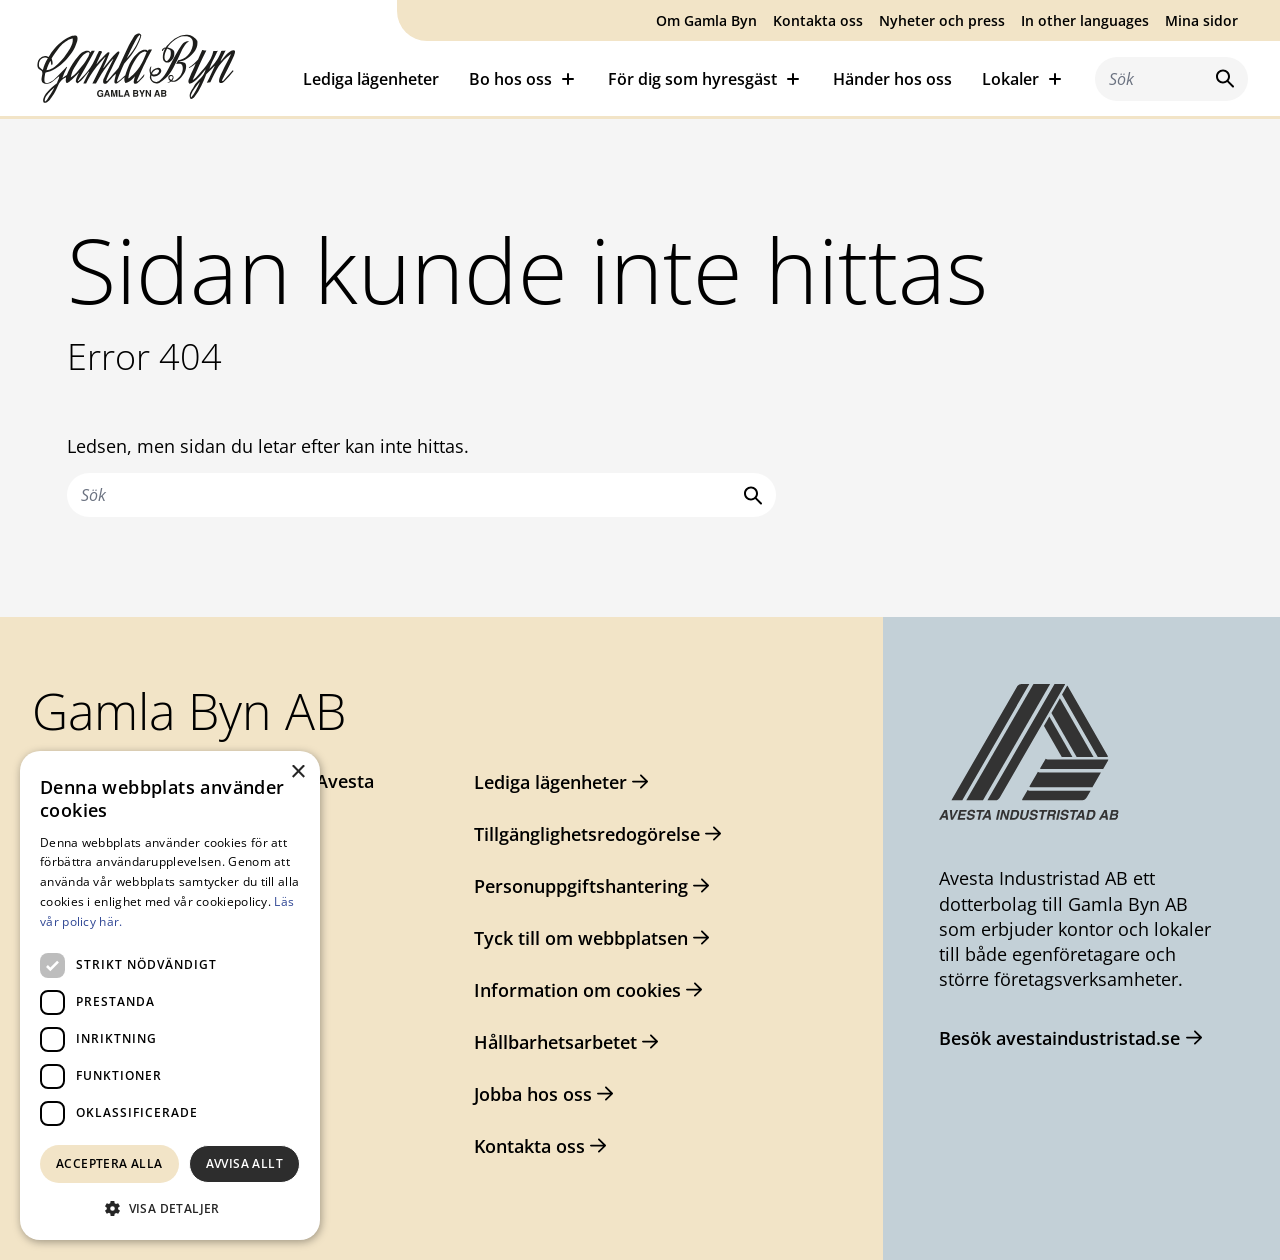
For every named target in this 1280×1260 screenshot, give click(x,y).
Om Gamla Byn (706, 20)
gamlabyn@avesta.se (156, 860)
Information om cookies (577, 990)
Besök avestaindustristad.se (1059, 1038)
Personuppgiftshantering (581, 886)
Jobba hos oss (533, 1094)
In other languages (1085, 20)
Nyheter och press (942, 20)
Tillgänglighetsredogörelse (587, 834)
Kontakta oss (818, 20)
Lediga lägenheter (371, 79)
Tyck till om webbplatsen (581, 938)
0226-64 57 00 (124, 821)
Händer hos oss (892, 79)
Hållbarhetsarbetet (555, 1042)
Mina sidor (1201, 20)
